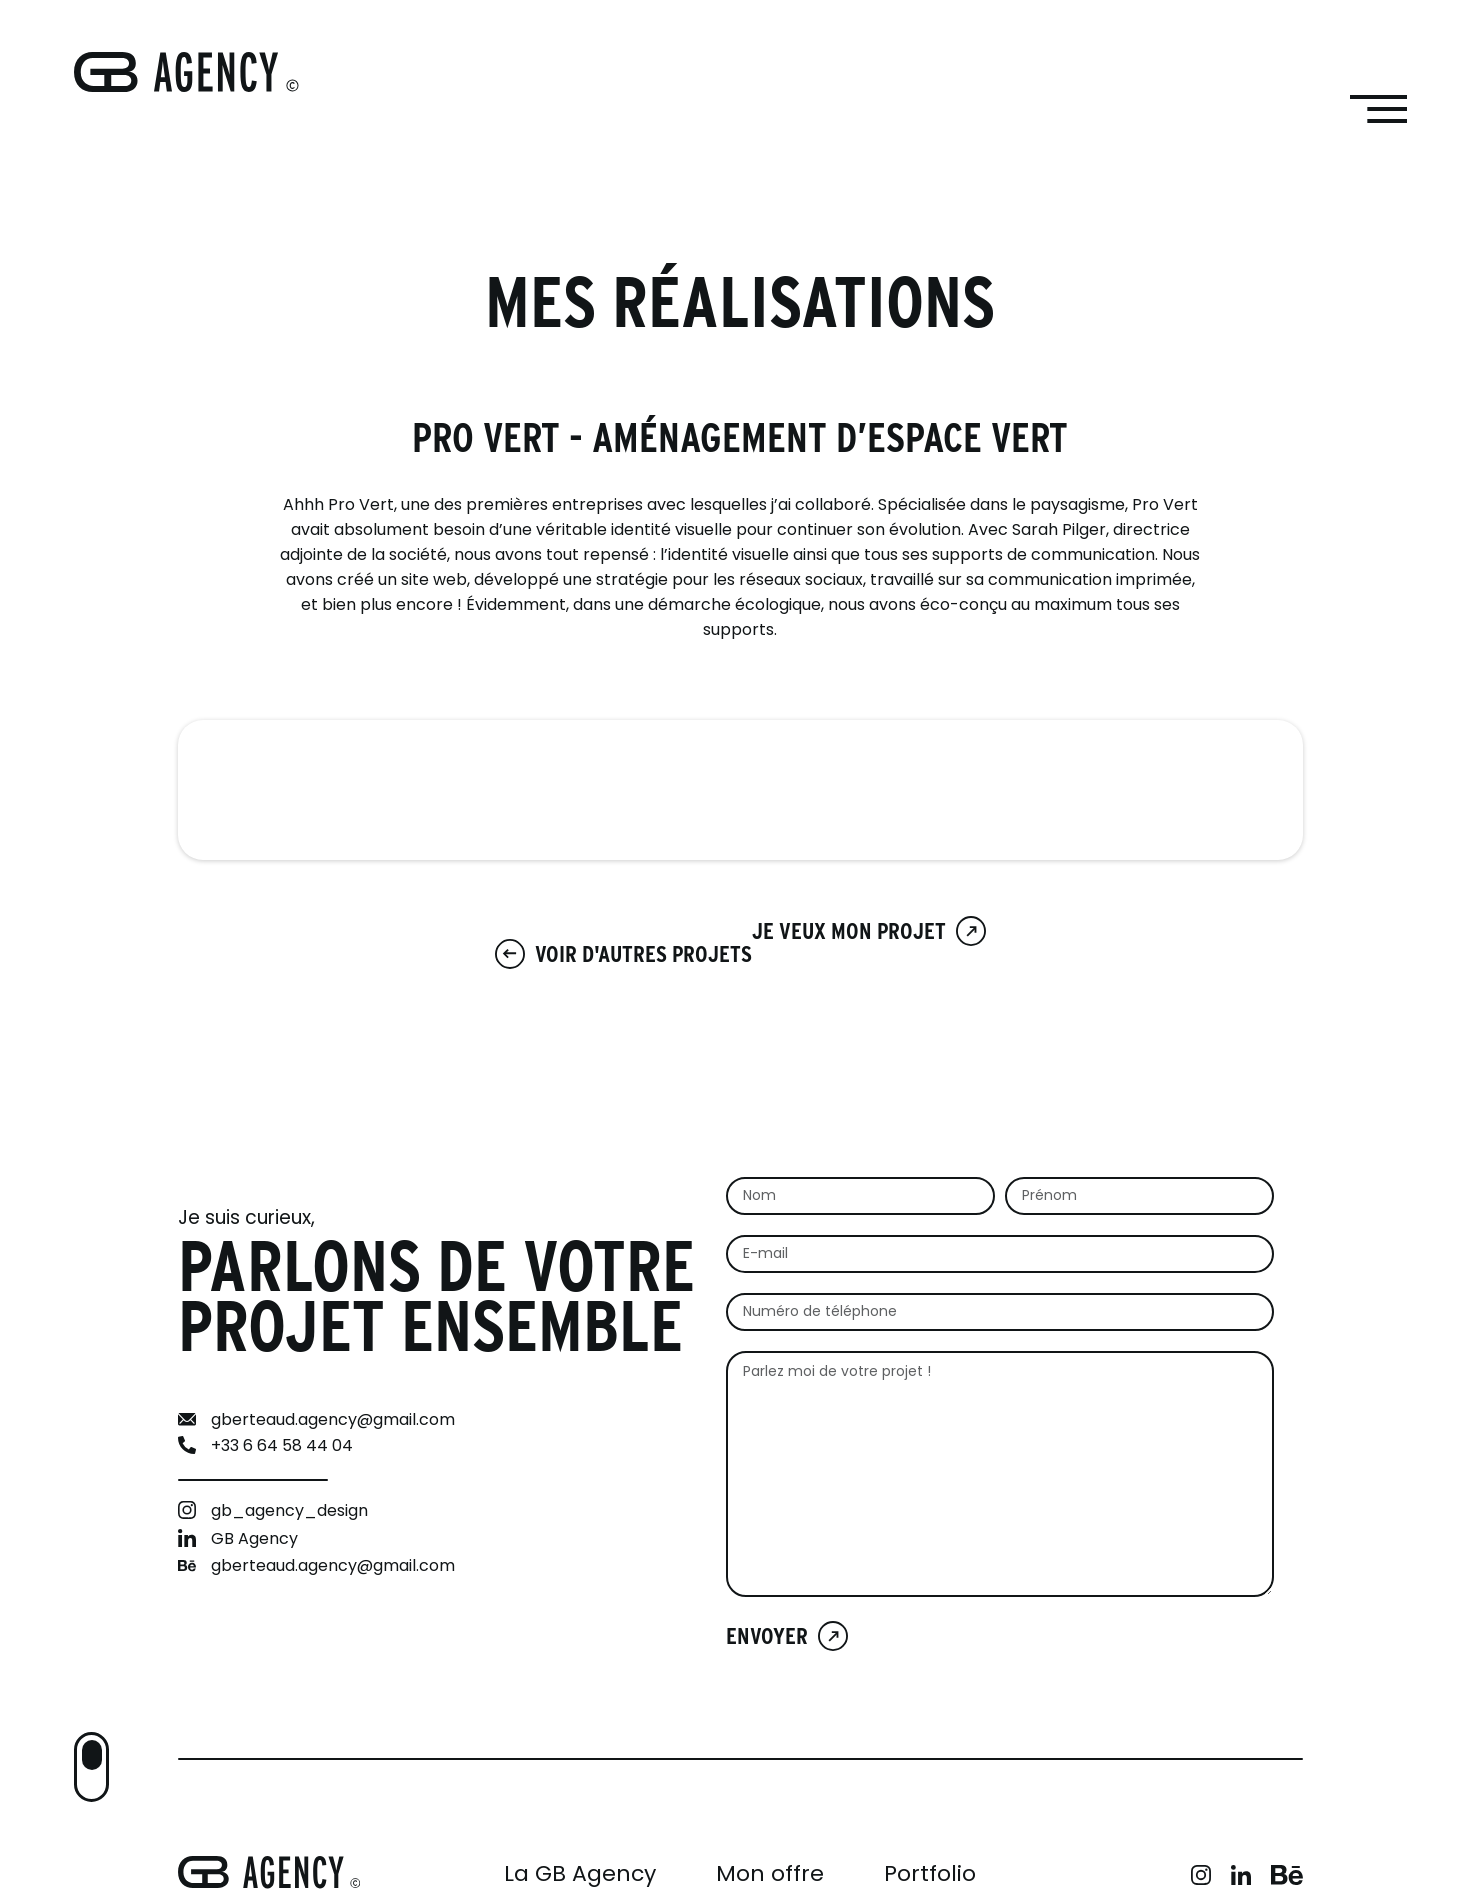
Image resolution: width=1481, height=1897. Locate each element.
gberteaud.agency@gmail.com (333, 1421)
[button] (91, 1767)
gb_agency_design (289, 1512)
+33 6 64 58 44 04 (282, 1447)
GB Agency (254, 1540)
